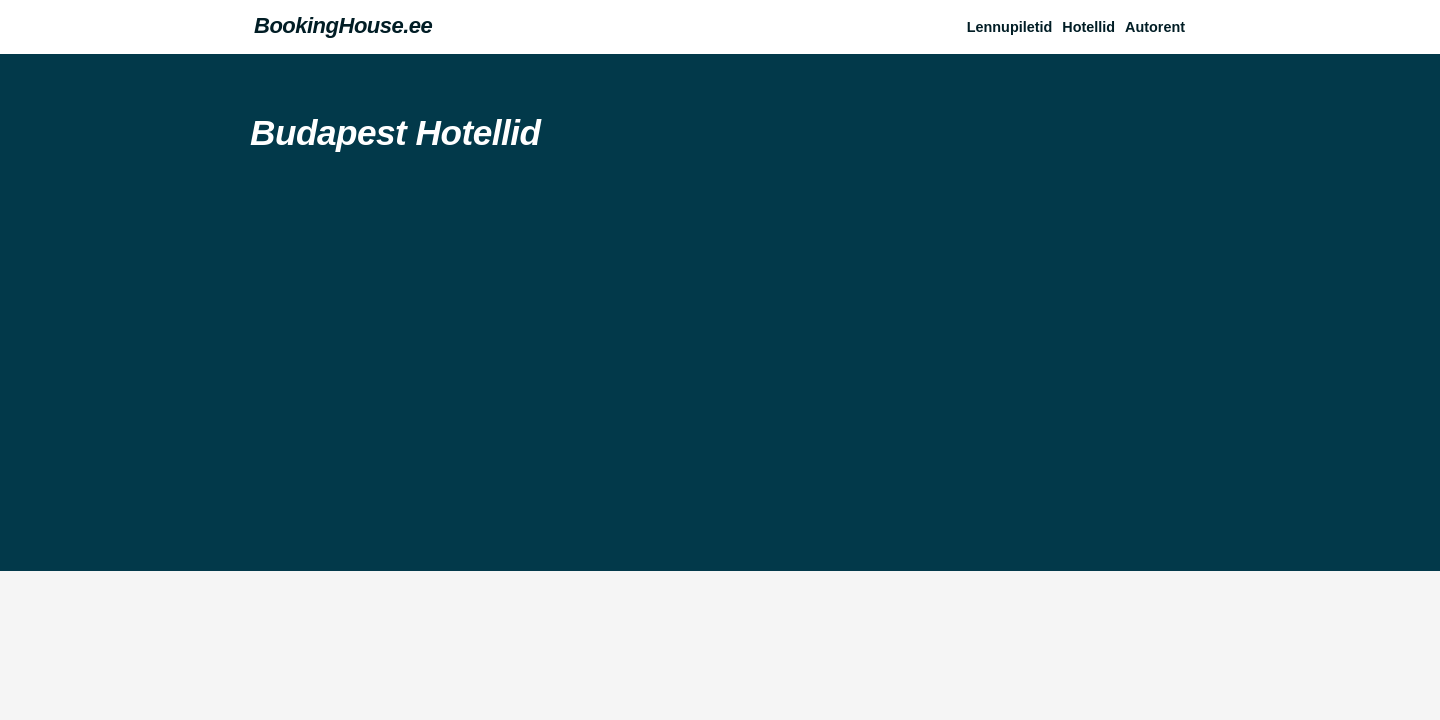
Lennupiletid (1010, 27)
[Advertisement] (720, 351)
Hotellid (1088, 27)
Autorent (1155, 27)
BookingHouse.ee (343, 25)
